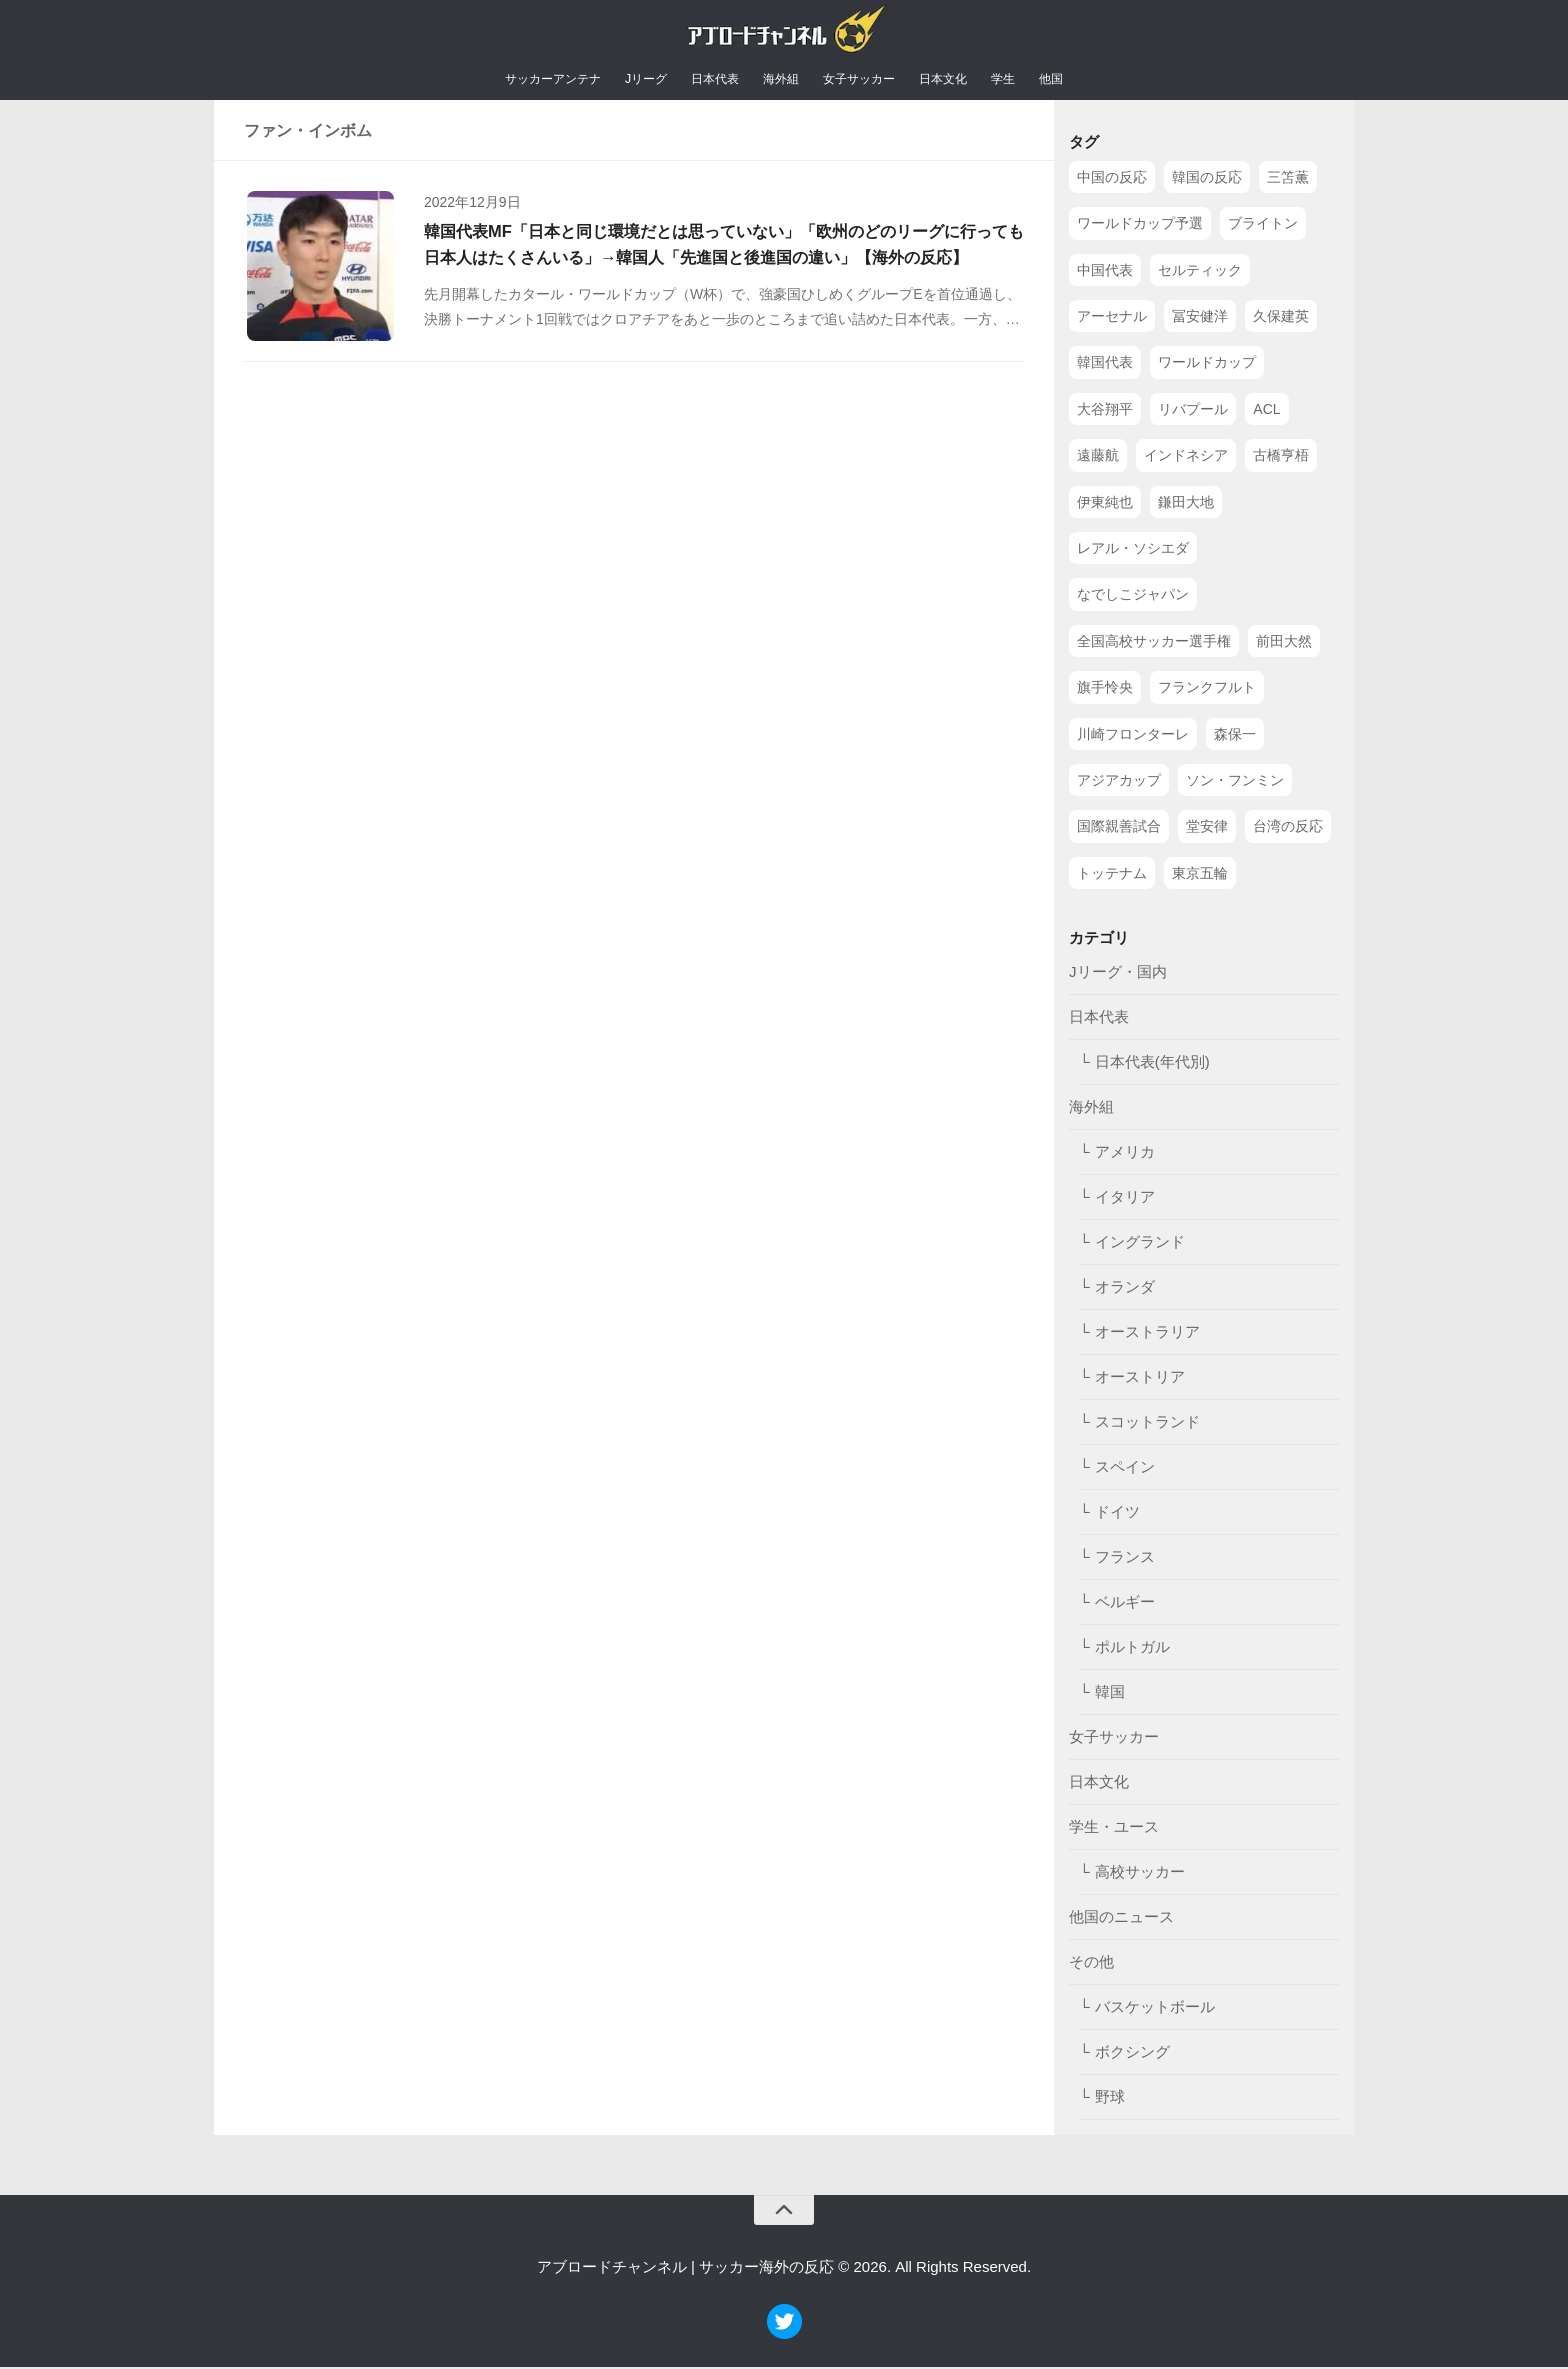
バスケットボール (1155, 2009)
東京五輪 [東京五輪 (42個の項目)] (1200, 875)
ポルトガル (1132, 1649)
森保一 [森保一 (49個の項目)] (1235, 736)
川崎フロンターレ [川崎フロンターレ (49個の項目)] (1133, 736)
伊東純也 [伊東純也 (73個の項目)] (1105, 504)
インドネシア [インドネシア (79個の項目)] (1186, 458)
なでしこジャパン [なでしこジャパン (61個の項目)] (1133, 597)
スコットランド (1147, 1424)
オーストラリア (1147, 1334)
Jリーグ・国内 (1118, 974)
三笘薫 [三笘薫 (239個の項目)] (1288, 179)
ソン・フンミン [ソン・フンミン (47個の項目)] (1235, 782)
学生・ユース (1114, 1829)
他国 (1082, 81)
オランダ (1125, 1289)
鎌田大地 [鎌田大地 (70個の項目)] (1186, 504)
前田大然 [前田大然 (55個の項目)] (1284, 643)
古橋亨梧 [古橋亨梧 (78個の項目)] (1281, 458)
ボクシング (1132, 2054)
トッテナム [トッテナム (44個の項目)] (1112, 875)
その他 (1091, 1964)
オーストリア (1140, 1379)
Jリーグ (633, 81)
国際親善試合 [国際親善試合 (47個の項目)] (1119, 829)
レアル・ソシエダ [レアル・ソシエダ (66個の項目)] (1133, 551)
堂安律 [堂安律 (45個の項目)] (1207, 829)
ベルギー (1125, 1604)
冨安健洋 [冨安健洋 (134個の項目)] (1200, 319)
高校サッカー (1140, 1874)
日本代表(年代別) (1152, 1064)
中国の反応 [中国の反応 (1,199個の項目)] (1112, 179)
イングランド (1140, 1244)
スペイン (1125, 1469)
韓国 (1110, 1694)
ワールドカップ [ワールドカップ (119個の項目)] (1207, 365)
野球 (1110, 2099)
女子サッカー (870, 81)
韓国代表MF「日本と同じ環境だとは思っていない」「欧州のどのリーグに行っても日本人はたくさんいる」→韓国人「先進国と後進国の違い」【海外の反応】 (716, 265)
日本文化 (964, 81)
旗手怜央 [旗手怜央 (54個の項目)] (1105, 690)
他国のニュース (1121, 1919)
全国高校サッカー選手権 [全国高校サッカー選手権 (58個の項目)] (1154, 643)
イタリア (1125, 1199)
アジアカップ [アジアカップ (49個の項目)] (1119, 782)
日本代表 (710, 81)
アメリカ (1125, 1154)
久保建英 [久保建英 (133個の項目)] (1281, 319)
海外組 (783, 81)
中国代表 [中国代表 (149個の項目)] (1105, 272)
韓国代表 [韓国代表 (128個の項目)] (1105, 365)
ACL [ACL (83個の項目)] (1266, 411)
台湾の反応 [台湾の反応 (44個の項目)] (1288, 829)
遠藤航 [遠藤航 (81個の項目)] (1098, 458)
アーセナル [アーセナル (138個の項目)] (1112, 319)
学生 (1030, 81)
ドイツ (1117, 1514)
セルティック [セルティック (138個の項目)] (1200, 272)
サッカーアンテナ (529, 81)
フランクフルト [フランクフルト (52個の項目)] (1207, 690)
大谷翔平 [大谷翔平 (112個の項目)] (1105, 411)
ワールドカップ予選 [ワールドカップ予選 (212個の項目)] (1140, 226)
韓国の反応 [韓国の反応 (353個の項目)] (1207, 179)
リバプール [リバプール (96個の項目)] (1193, 411)
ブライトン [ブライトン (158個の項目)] (1263, 226)
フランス (1125, 1559)
